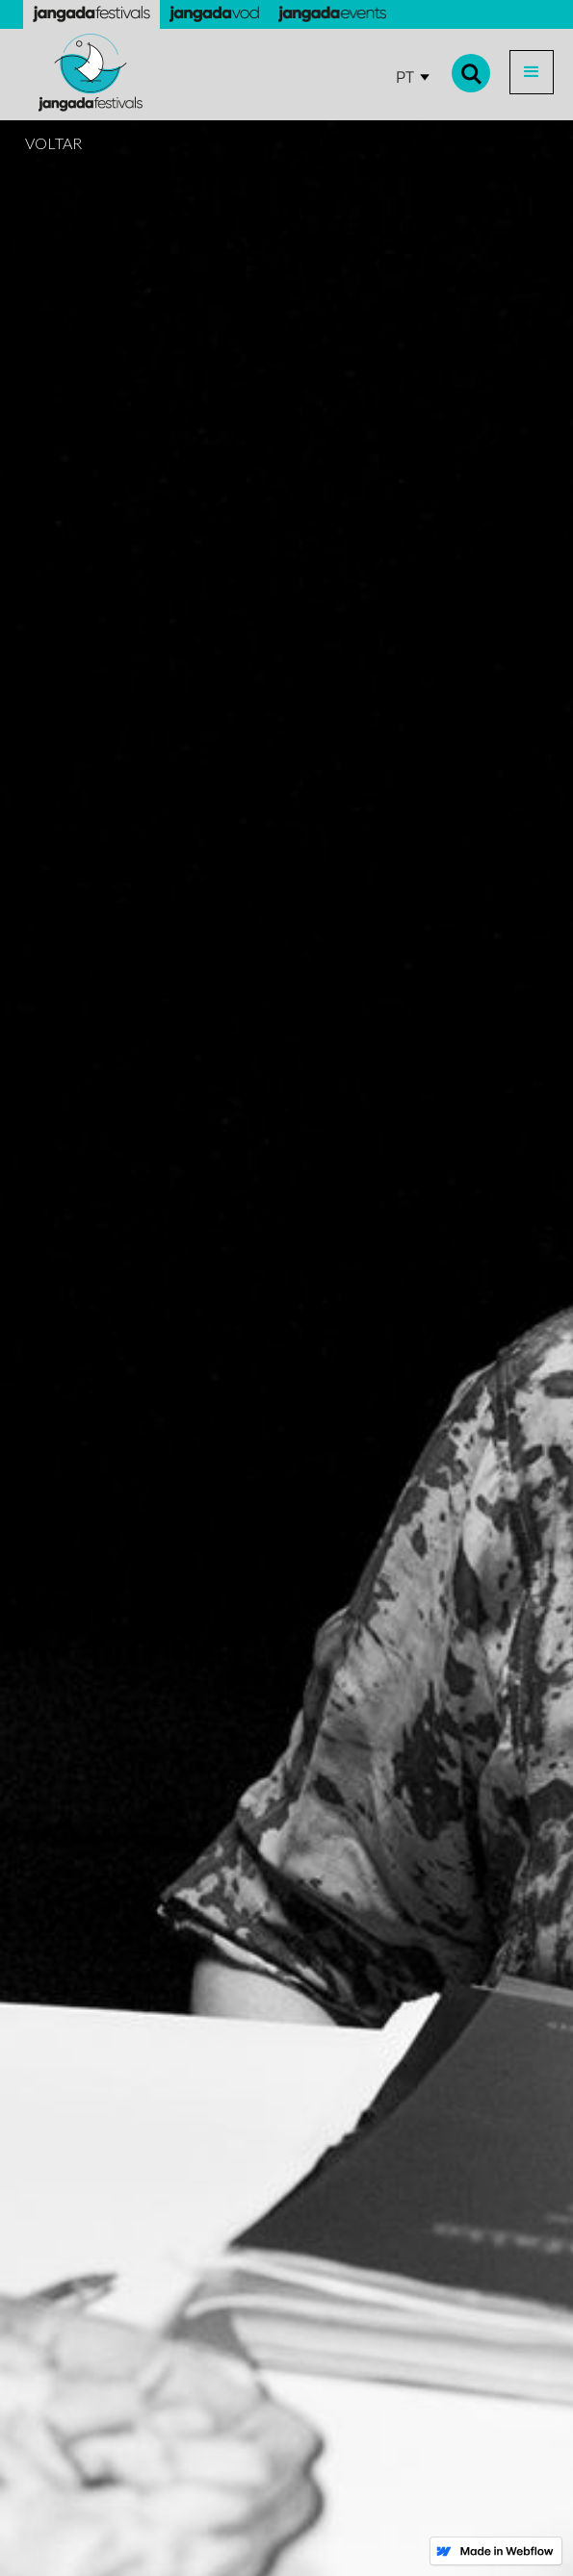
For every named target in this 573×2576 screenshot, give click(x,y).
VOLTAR (53, 143)
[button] (531, 72)
